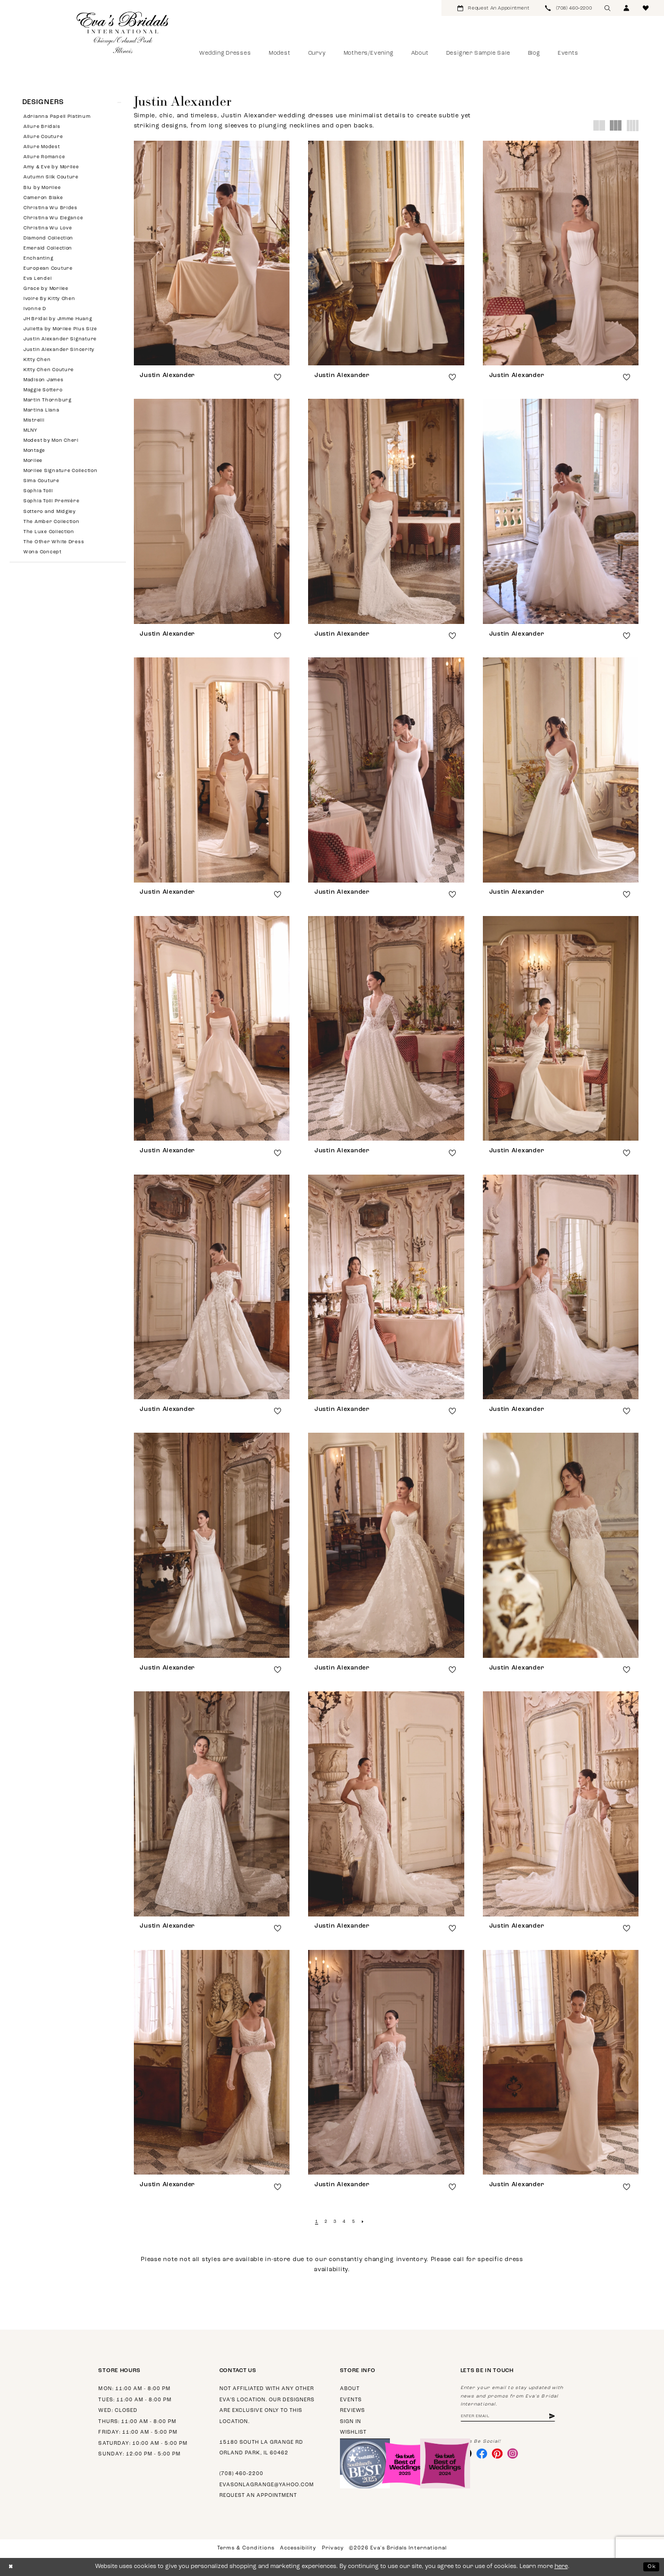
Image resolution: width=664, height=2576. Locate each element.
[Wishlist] (646, 8)
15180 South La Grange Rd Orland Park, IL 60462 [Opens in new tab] (261, 2448)
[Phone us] (568, 8)
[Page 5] (355, 2222)
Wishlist (353, 2432)
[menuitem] (493, 8)
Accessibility (298, 2548)
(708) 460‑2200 (241, 2473)
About (350, 2388)
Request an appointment (258, 2495)
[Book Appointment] (493, 8)
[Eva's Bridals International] (123, 32)
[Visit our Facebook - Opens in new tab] (483, 2455)
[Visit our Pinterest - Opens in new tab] (500, 2455)
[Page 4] (344, 2222)
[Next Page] (364, 2222)
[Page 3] (335, 2222)
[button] (626, 8)
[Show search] (607, 8)
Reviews (352, 2410)
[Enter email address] (513, 2417)
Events (351, 2400)
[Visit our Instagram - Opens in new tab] (516, 2455)
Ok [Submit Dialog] (651, 2566)
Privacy (333, 2548)
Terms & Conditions (245, 2548)
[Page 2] (325, 2222)
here (561, 2567)
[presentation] (212, 253)
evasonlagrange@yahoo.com (266, 2485)
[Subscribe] (561, 2417)
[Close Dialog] (11, 2567)
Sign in (350, 2421)
